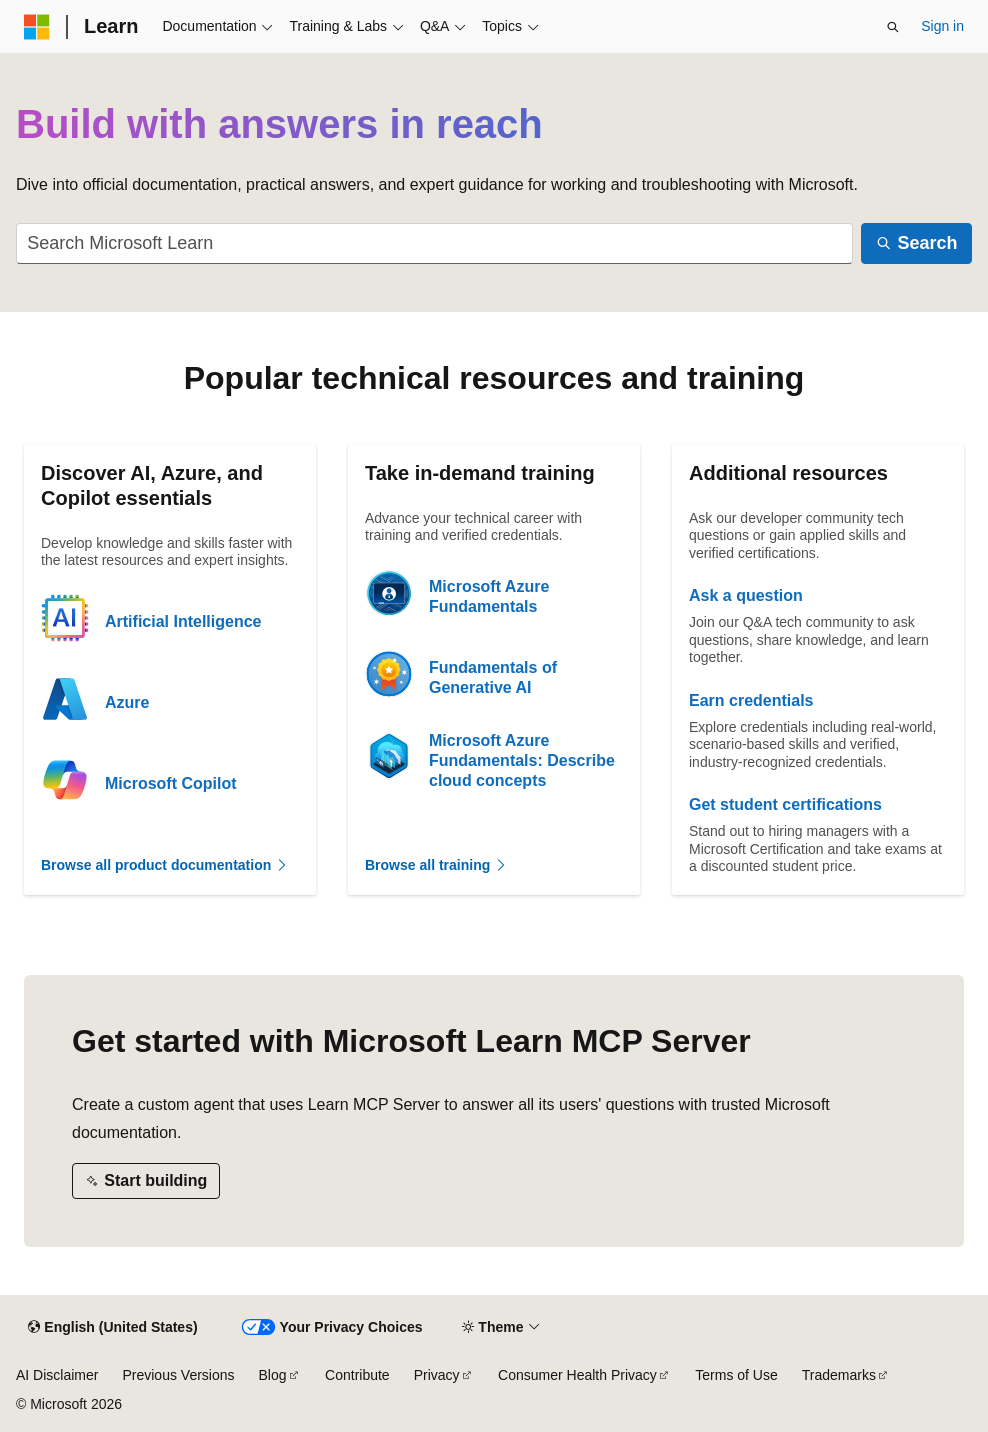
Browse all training (436, 865)
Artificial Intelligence (183, 621)
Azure (127, 702)
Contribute (357, 1375)
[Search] (916, 243)
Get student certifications (785, 804)
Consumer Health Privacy (577, 1375)
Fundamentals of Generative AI (493, 677)
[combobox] (434, 243)
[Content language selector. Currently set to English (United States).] (112, 1328)
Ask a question (746, 595)
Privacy (437, 1375)
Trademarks (839, 1375)
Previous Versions (178, 1375)
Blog (273, 1375)
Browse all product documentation (165, 865)
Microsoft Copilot (171, 783)
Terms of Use (736, 1375)
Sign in (942, 26)
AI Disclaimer (57, 1375)
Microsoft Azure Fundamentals (489, 596)
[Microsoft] (37, 27)
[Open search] (893, 27)
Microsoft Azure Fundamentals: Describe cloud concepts (522, 760)
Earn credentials (751, 700)
